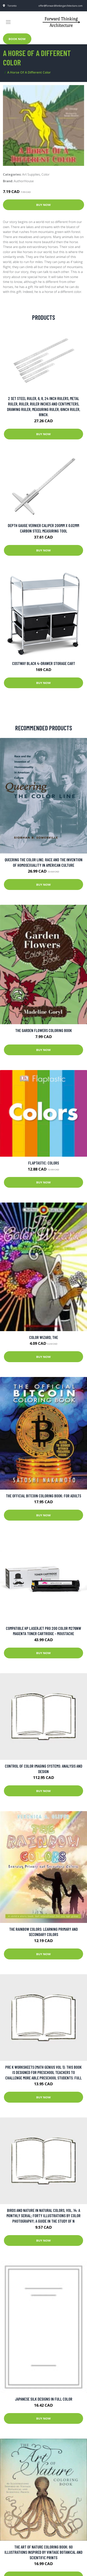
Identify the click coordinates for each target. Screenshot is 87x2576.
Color (46, 174)
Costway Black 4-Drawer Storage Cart (43, 663)
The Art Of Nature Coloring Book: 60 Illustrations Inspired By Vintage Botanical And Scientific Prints (43, 2552)
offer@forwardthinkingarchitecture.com (60, 5)
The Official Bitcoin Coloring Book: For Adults (43, 1495)
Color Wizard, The (43, 1337)
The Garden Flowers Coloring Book (43, 1030)
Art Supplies (31, 174)
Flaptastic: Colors (43, 1162)
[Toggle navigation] (8, 22)
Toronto (12, 5)
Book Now (17, 39)
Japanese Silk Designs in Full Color (43, 2398)
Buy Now (43, 205)
